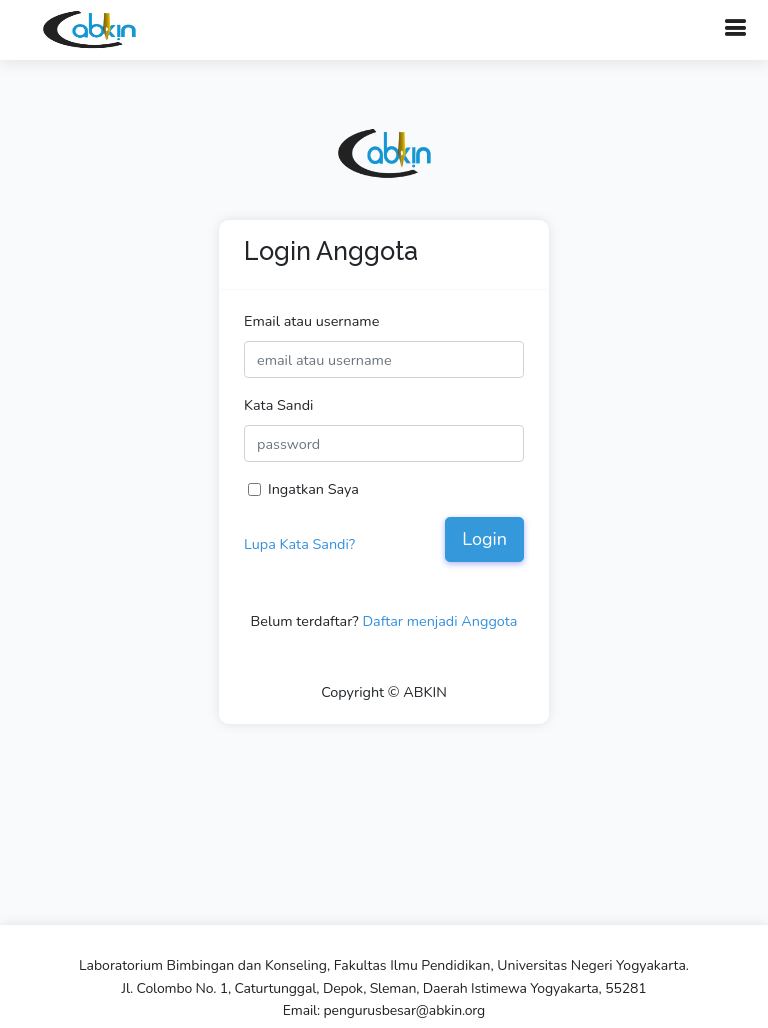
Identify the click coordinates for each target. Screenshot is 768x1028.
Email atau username (311, 321)
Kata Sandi (278, 405)
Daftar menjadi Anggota (439, 621)
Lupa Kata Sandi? (299, 544)
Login (484, 539)
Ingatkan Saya (313, 489)
